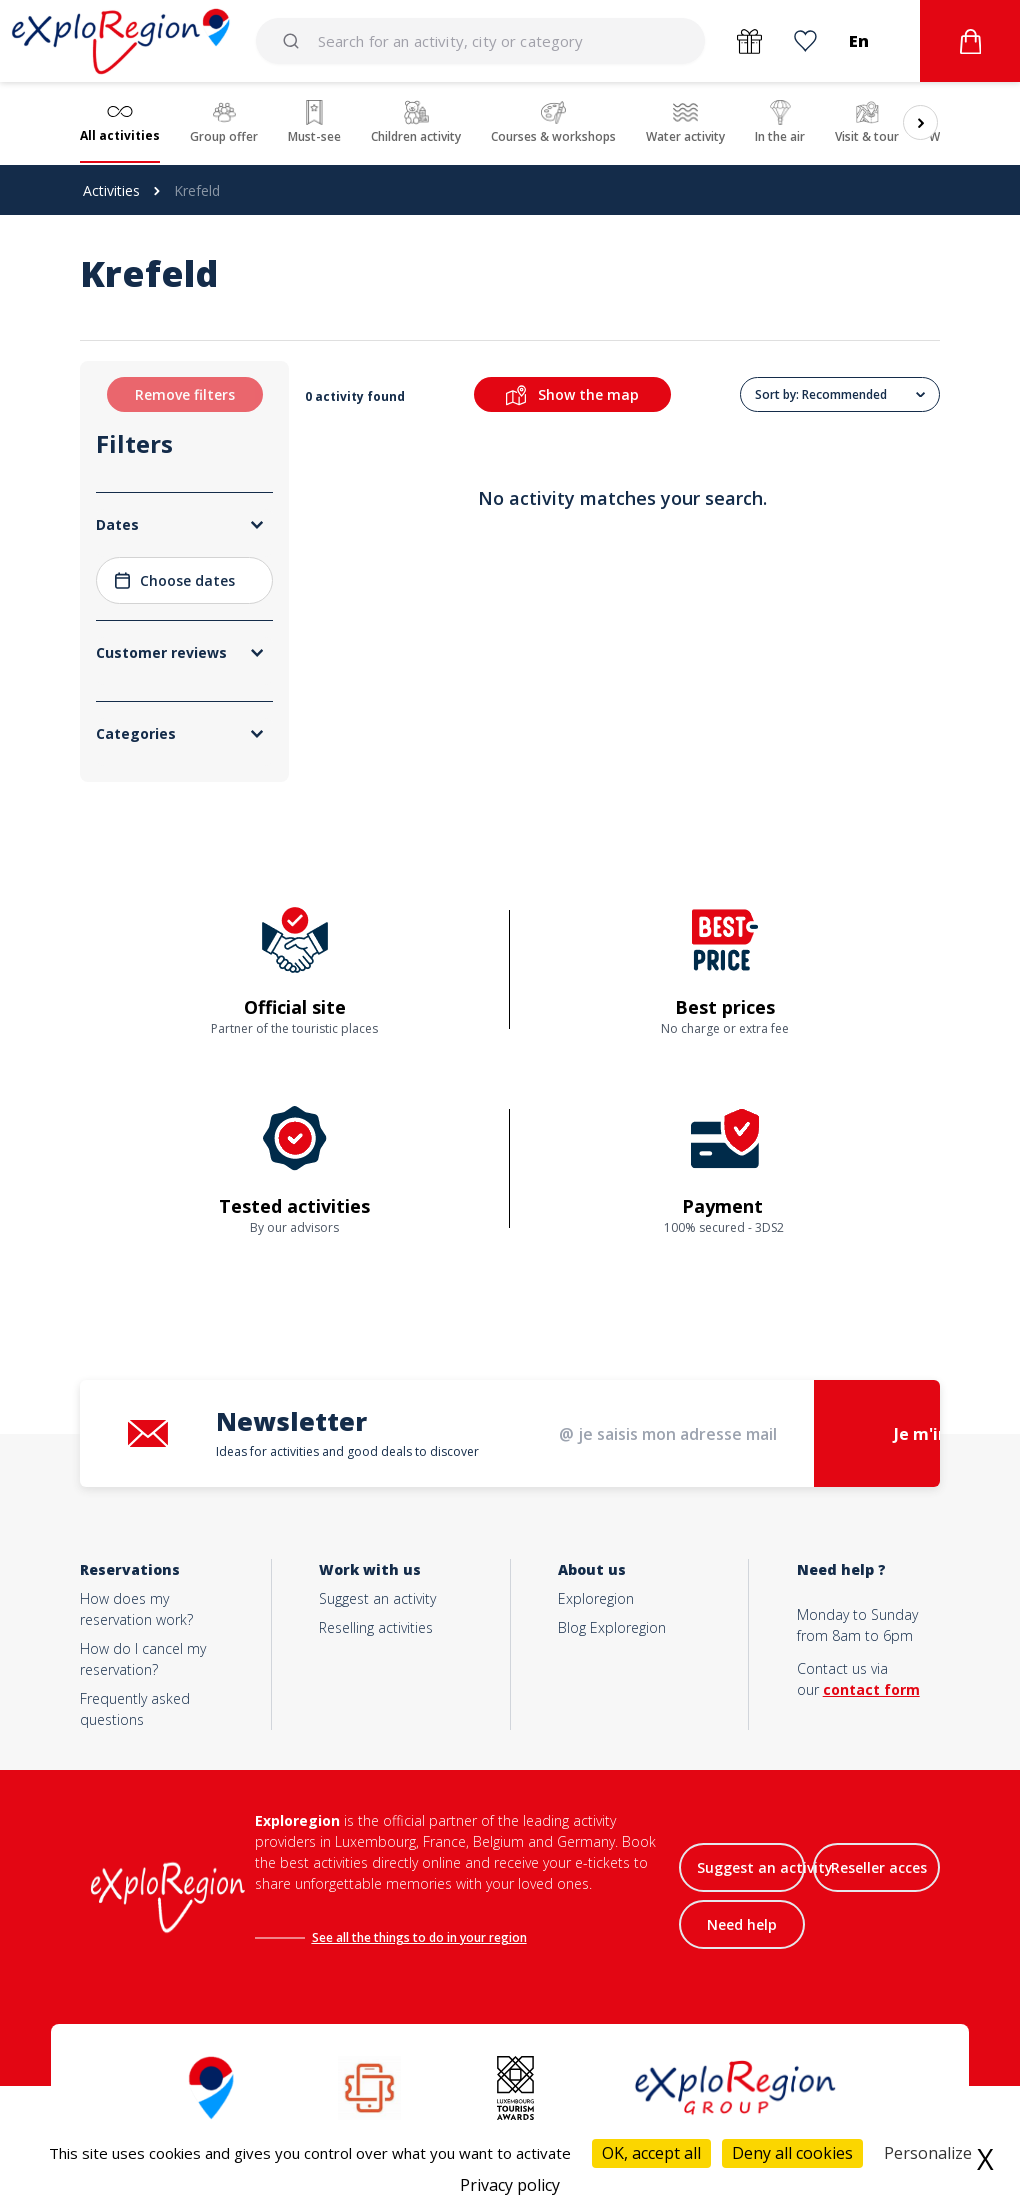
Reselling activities (376, 1627)
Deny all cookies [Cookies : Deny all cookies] (792, 2153)
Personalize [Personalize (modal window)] (928, 2153)
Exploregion (596, 1598)
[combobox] (481, 41)
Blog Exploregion (612, 1627)
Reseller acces (879, 1867)
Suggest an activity (377, 1598)
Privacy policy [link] (510, 2185)
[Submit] (294, 41)
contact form (871, 1689)
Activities (111, 190)
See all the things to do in (386, 1937)
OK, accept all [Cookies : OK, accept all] (651, 2153)
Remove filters (185, 394)
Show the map (572, 395)
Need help (742, 1924)
